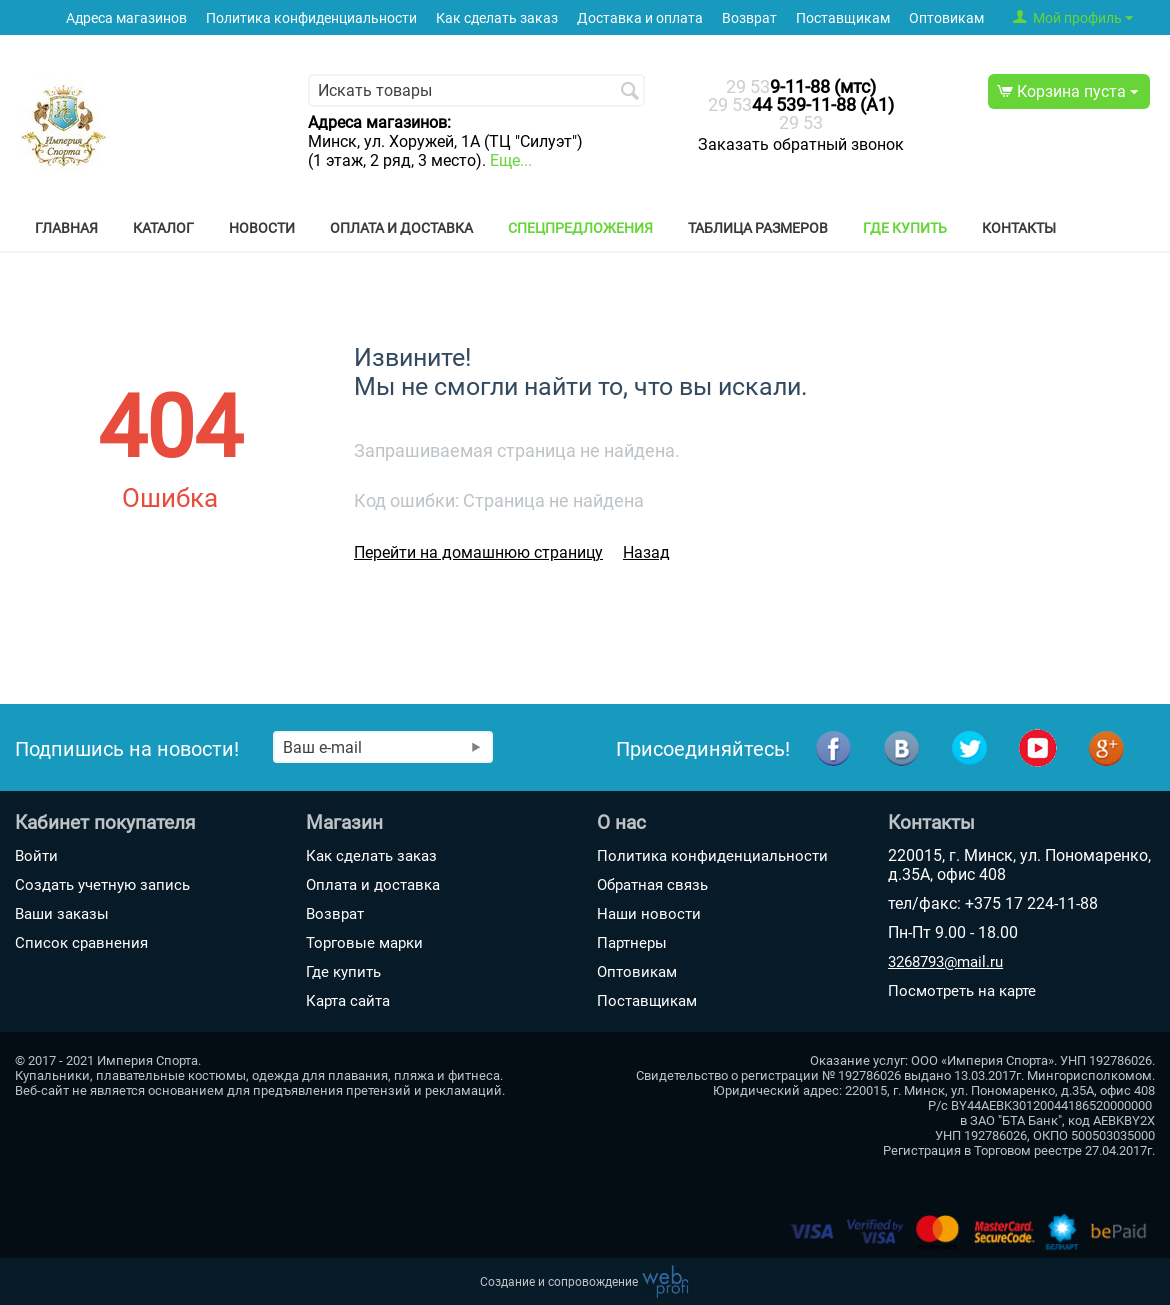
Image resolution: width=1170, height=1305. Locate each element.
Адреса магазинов (126, 18)
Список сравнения (81, 943)
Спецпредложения (580, 228)
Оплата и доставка (401, 228)
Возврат (749, 18)
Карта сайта (348, 1001)
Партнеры (632, 943)
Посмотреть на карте (962, 991)
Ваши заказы (62, 914)
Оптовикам (946, 18)
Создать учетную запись (102, 885)
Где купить (905, 228)
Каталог (163, 228)
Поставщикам (843, 18)
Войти (36, 856)
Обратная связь (652, 885)
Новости (262, 228)
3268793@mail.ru (945, 962)
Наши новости (649, 914)
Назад (646, 552)
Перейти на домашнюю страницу (478, 552)
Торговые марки (364, 943)
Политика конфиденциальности (311, 18)
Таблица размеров (758, 228)
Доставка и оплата (640, 18)
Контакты (1019, 228)
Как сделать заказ (497, 18)
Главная (66, 228)
